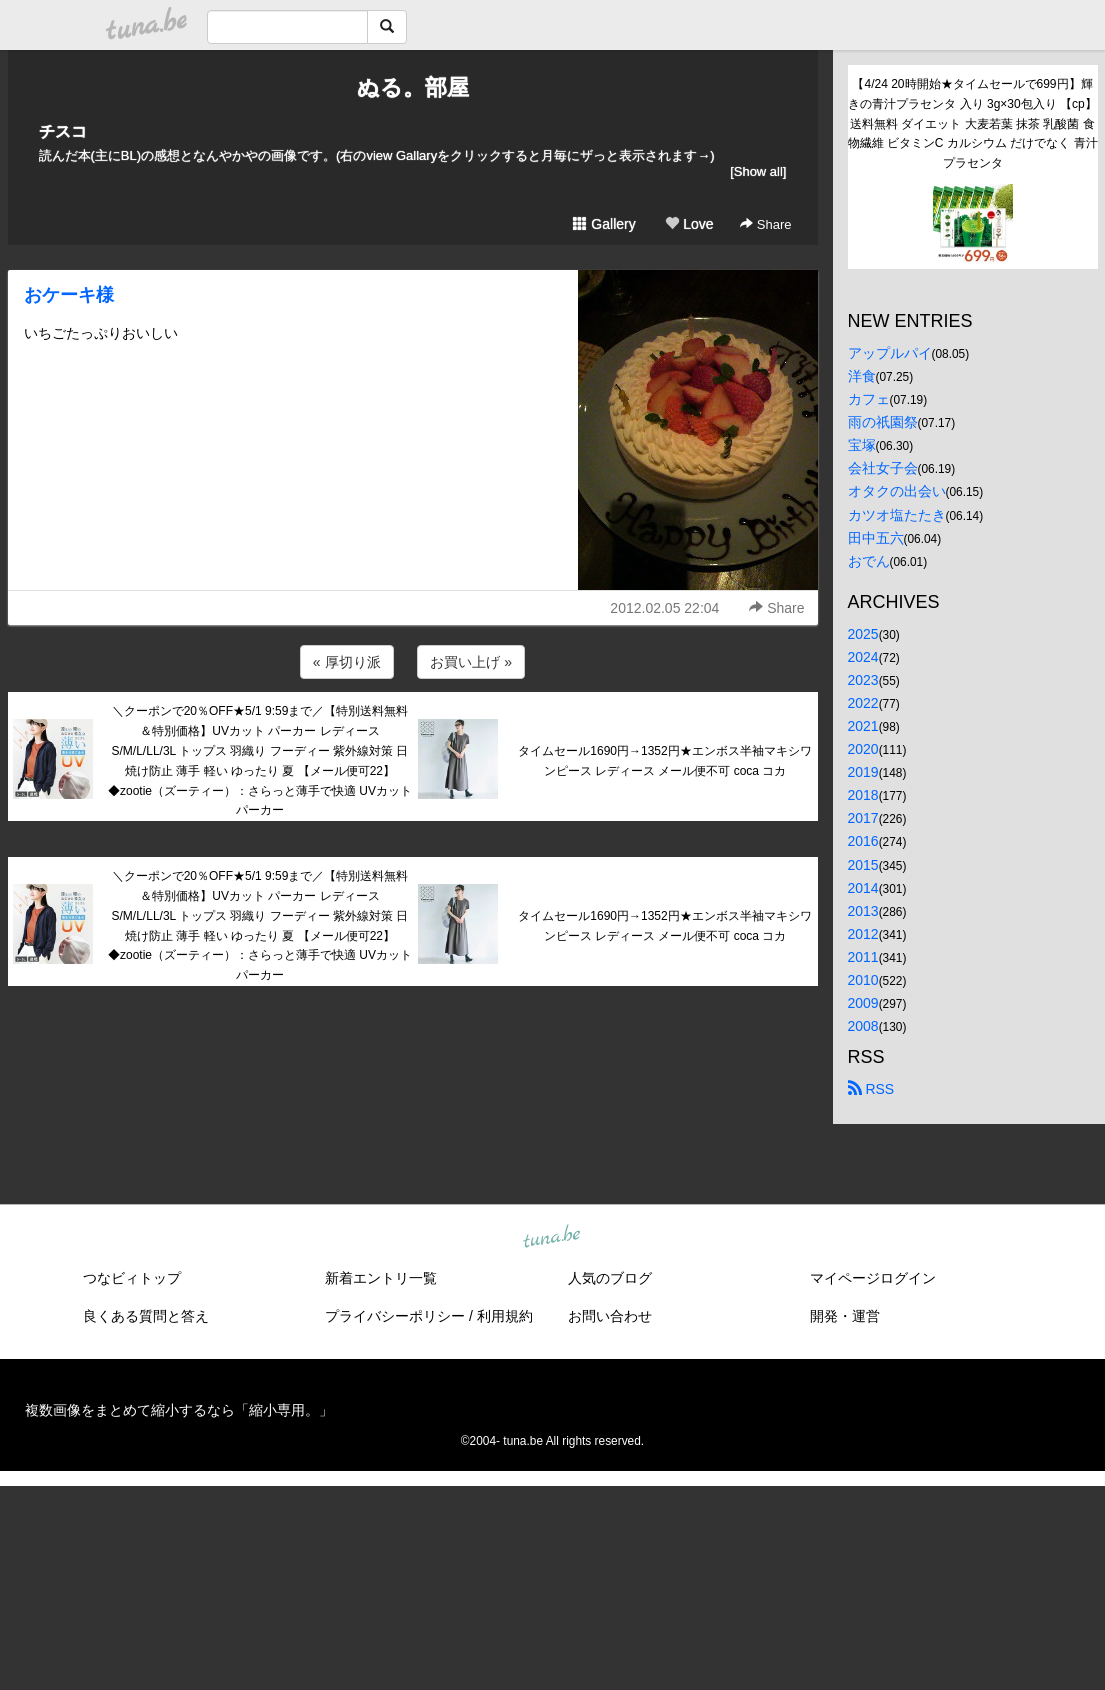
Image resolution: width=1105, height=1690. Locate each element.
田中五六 (876, 538)
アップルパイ (890, 353)
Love (689, 224)
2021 (863, 726)
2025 (863, 634)
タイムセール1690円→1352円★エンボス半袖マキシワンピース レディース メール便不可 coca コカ (664, 761)
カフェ (869, 399)
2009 (863, 1003)
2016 (863, 841)
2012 (863, 934)
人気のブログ (610, 1278)
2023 (863, 680)
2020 (863, 749)
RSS (871, 1089)
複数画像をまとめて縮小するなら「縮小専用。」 (179, 1410)
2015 (863, 865)
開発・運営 (845, 1316)
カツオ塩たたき (897, 515)
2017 (863, 818)
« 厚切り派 (347, 662)
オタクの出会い (897, 491)
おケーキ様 (69, 295)
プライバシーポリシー (395, 1316)
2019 (863, 772)
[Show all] (758, 171)
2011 (863, 957)
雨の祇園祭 (883, 422)
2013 (863, 911)
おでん (869, 561)
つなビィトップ (132, 1278)
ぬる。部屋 (413, 87)
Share (765, 224)
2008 (863, 1026)
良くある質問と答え (146, 1316)
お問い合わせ (610, 1316)
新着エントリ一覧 (381, 1278)
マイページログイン (873, 1278)
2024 (863, 657)
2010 (863, 980)
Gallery (604, 224)
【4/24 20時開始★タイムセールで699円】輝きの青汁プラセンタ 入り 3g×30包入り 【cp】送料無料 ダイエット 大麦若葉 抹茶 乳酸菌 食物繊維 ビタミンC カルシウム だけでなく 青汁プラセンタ (973, 123)
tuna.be (552, 1238)
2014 (863, 888)
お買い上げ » (471, 662)
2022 (863, 703)
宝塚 (862, 445)
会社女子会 (883, 468)
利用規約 (505, 1316)
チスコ (63, 131)
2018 (863, 795)
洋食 (862, 376)
